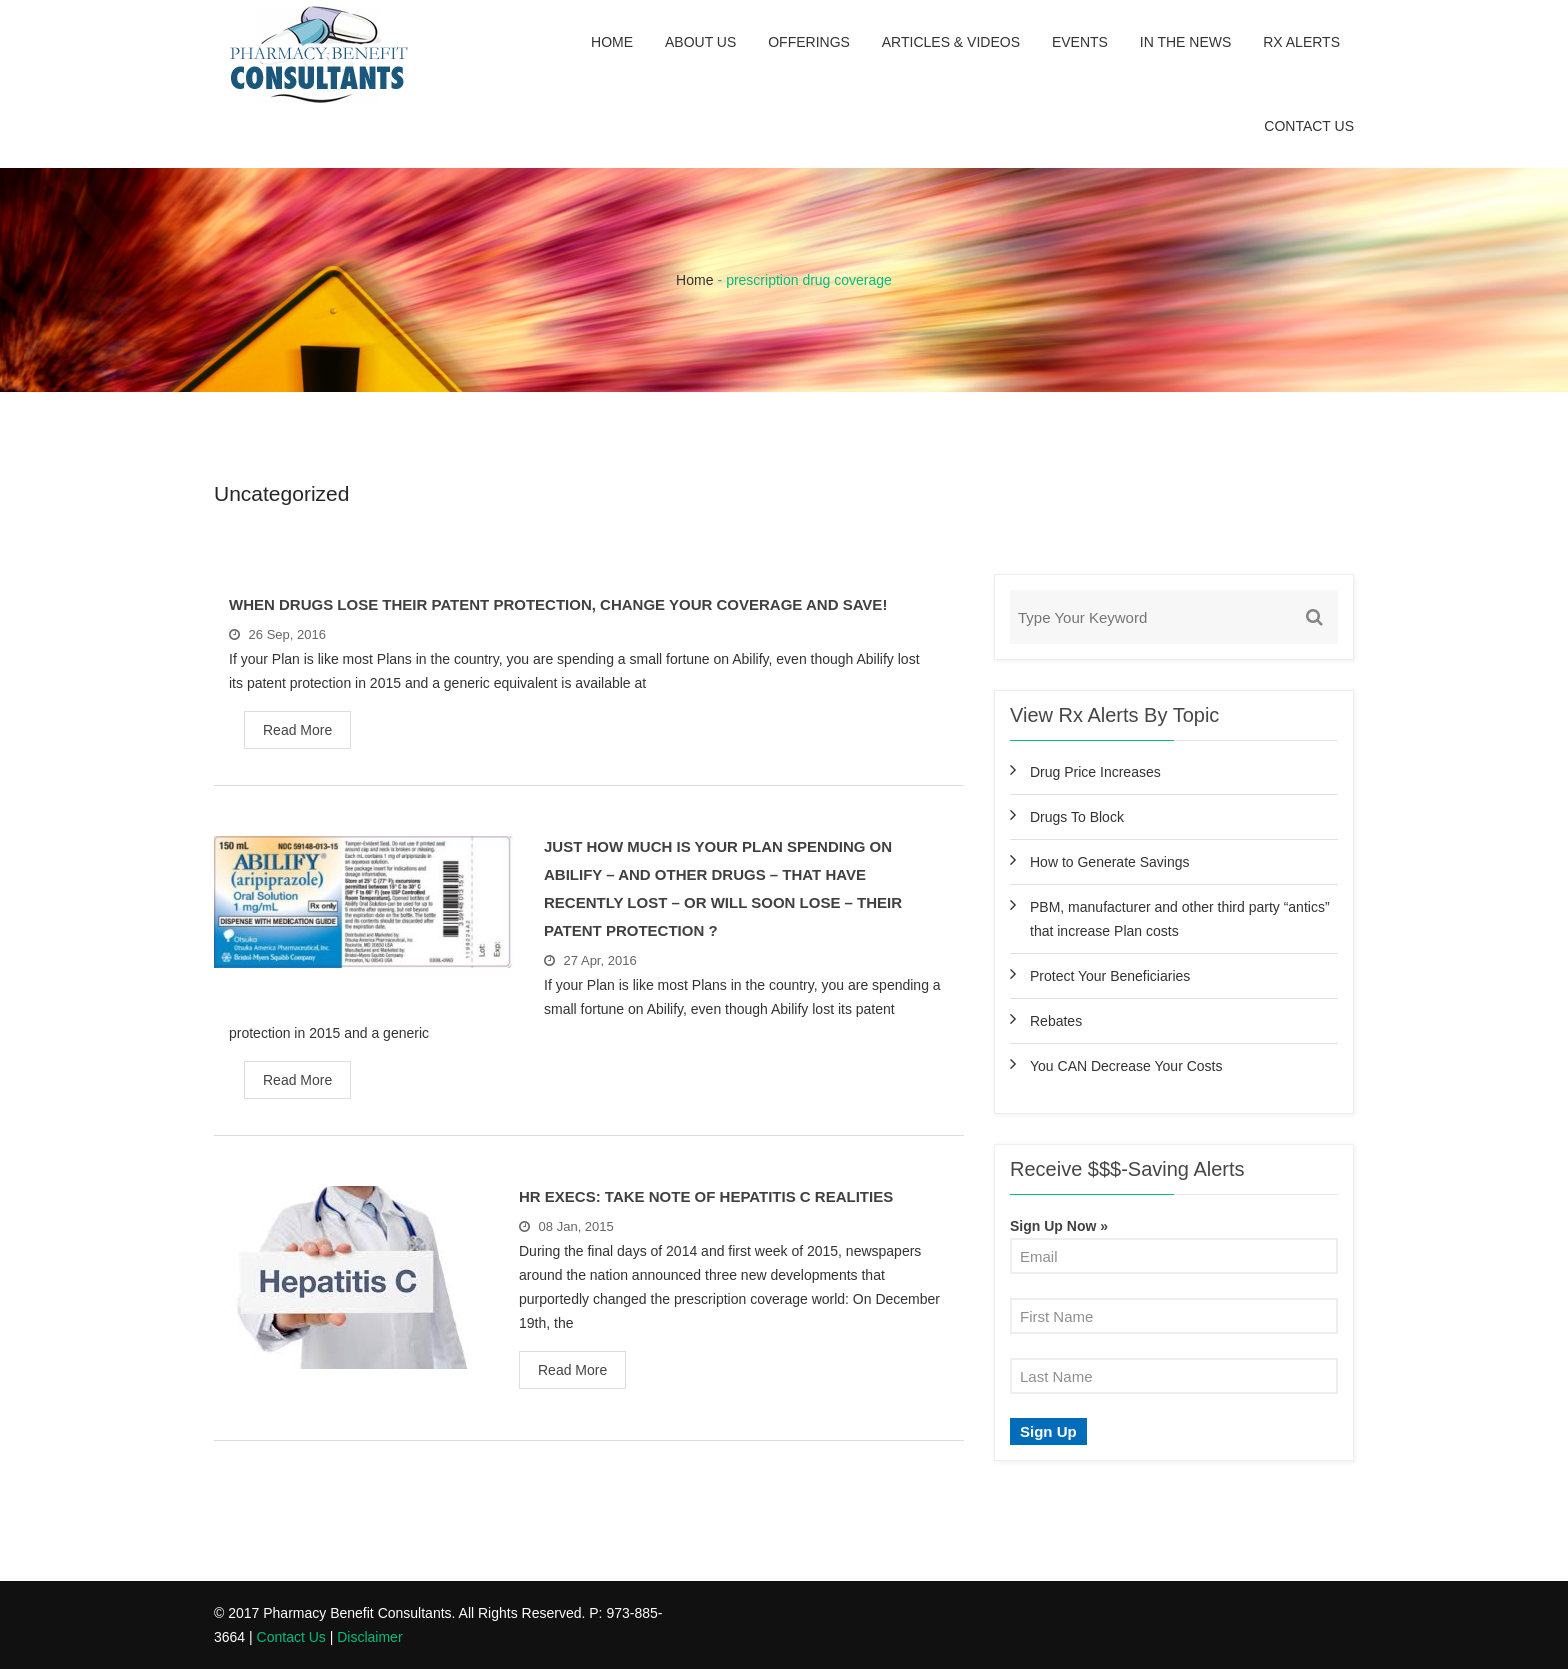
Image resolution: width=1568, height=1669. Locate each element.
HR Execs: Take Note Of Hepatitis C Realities (706, 1196)
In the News (1186, 42)
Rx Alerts (1301, 42)
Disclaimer (369, 1637)
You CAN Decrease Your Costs (1126, 1066)
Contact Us (1309, 126)
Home (612, 42)
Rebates (1056, 1021)
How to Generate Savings (1110, 862)
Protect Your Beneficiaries (1110, 976)
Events (1080, 42)
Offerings (809, 42)
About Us (700, 42)
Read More (297, 730)
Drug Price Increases (1095, 772)
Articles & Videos (951, 42)
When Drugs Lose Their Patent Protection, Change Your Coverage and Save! (558, 604)
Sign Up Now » (1059, 1226)
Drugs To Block (1077, 817)
